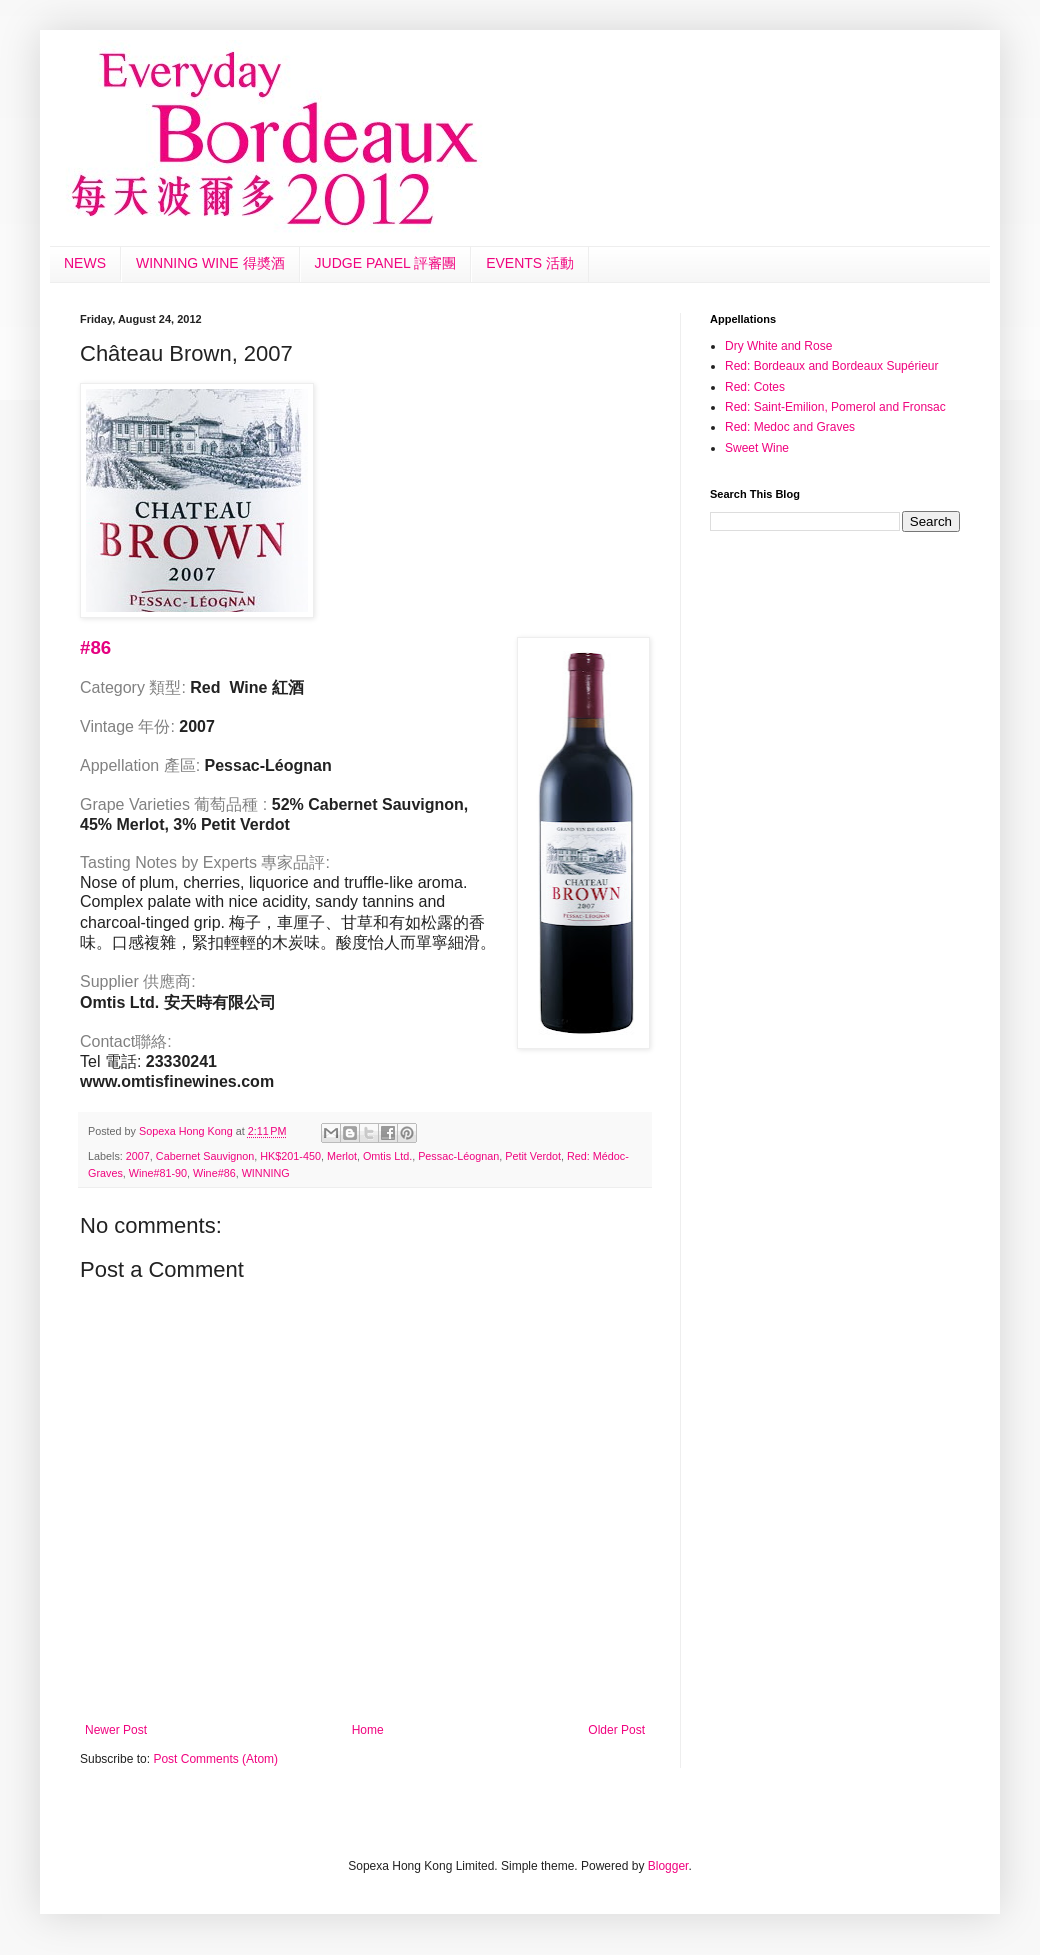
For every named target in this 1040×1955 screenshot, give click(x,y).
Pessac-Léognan (458, 1156)
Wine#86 (214, 1173)
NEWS (85, 263)
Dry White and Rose (778, 346)
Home (368, 1730)
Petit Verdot (533, 1156)
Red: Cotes (755, 387)
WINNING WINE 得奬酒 (210, 263)
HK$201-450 (290, 1156)
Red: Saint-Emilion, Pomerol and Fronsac (835, 407)
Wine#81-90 (158, 1173)
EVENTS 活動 (530, 263)
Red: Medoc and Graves (790, 427)
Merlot (342, 1156)
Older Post (616, 1730)
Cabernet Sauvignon (205, 1156)
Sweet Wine (757, 448)
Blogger (668, 1866)
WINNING (266, 1173)
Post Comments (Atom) (215, 1759)
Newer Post (116, 1730)
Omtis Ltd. (387, 1156)
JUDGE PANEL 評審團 (386, 263)
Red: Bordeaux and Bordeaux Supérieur (831, 366)
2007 (138, 1156)
